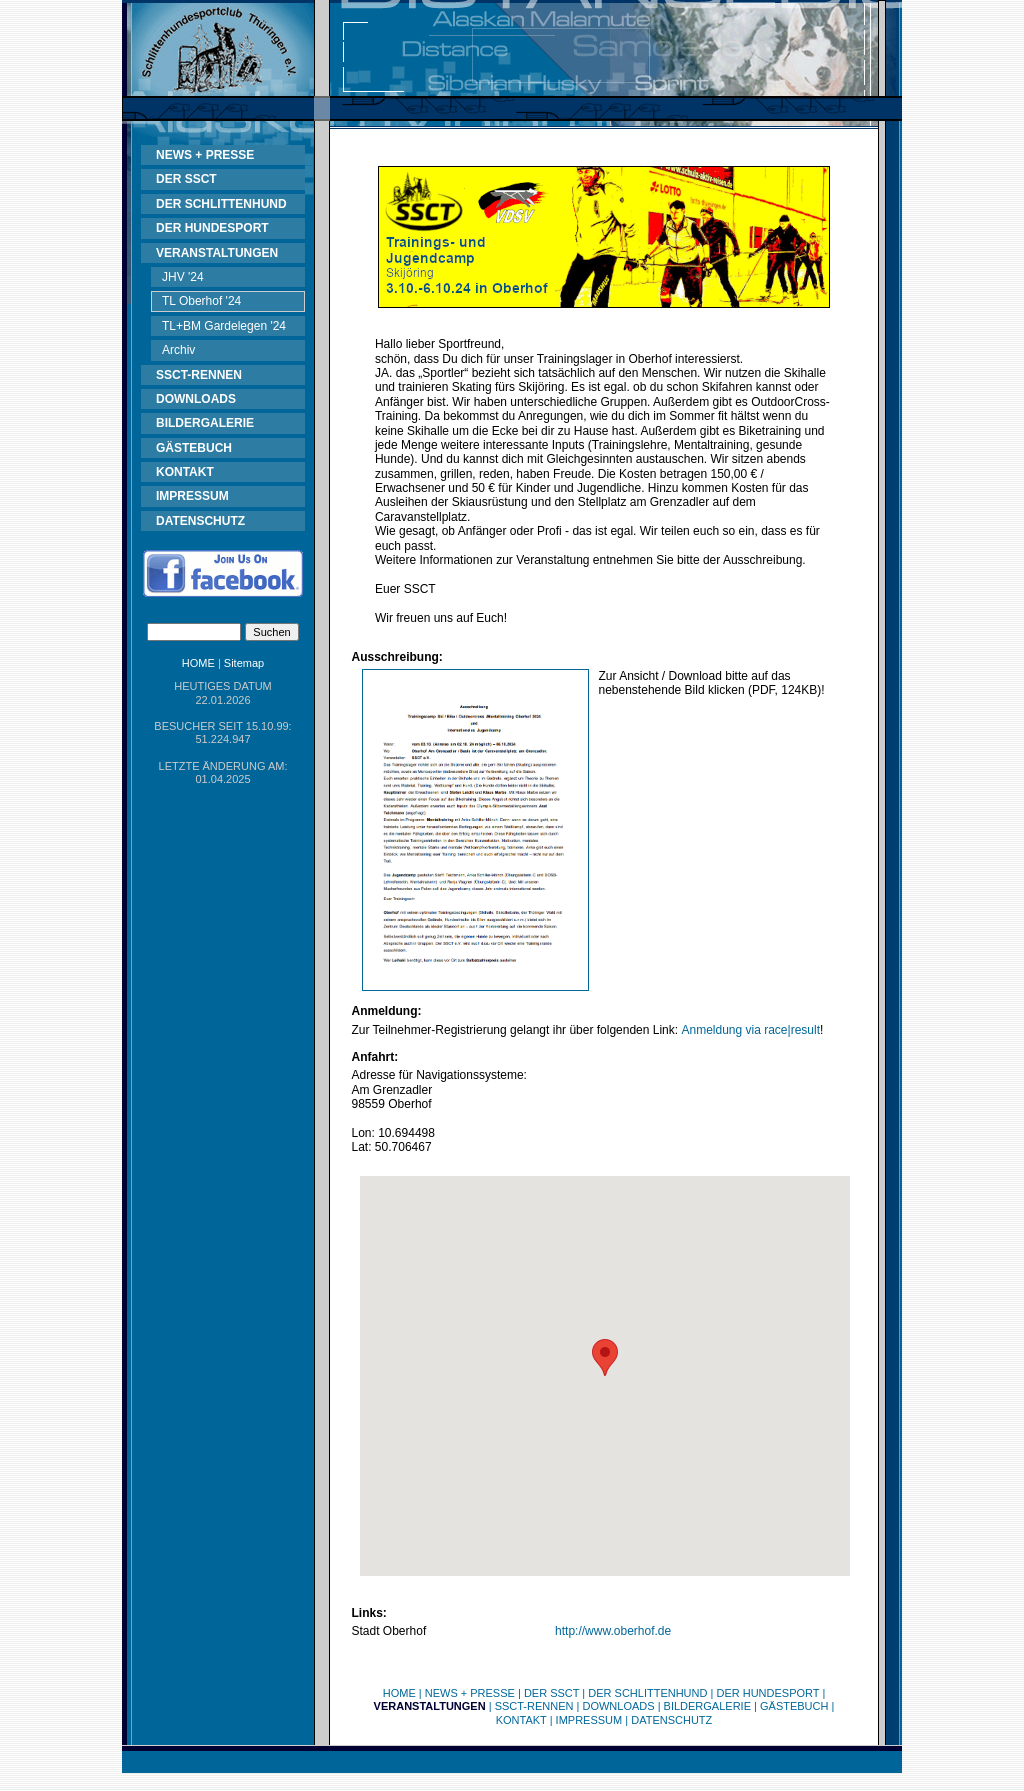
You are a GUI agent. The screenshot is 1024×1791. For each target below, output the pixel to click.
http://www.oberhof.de (613, 1631)
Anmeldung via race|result (750, 1030)
